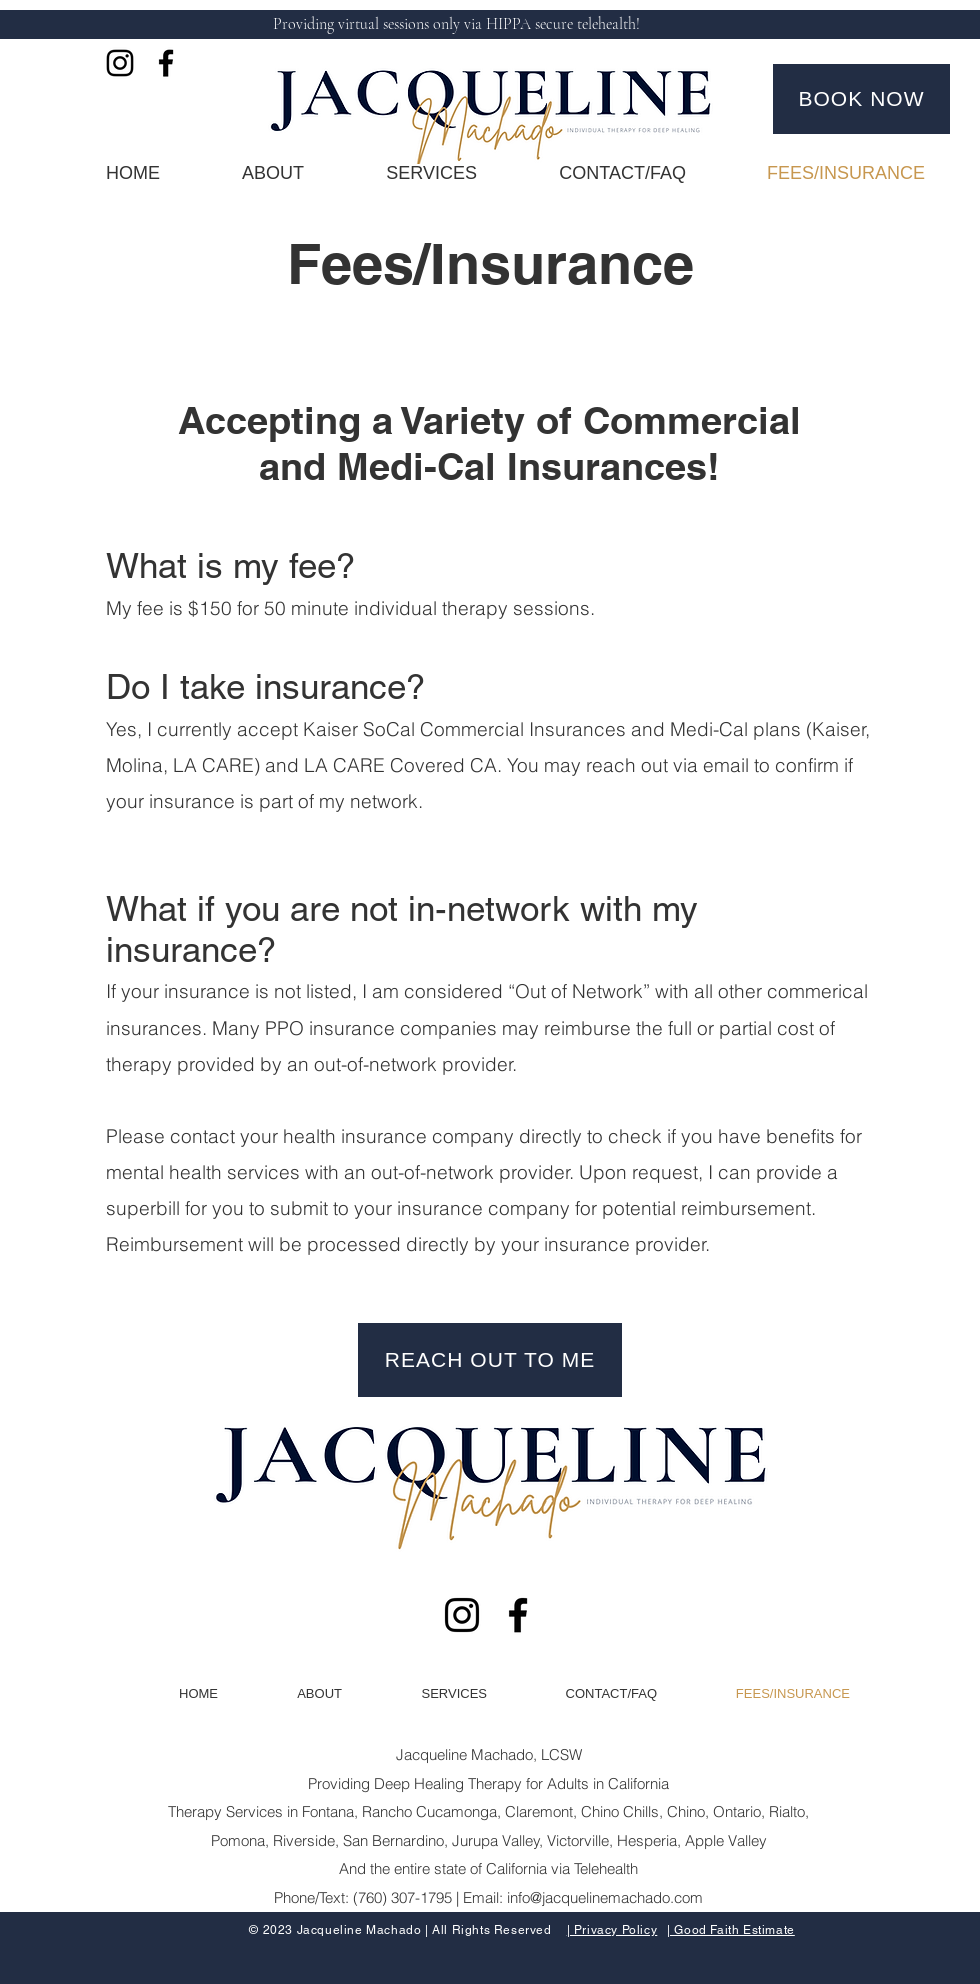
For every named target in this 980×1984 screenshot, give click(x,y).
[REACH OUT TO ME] (490, 1360)
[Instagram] (120, 63)
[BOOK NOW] (861, 99)
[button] (405, 173)
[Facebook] (166, 63)
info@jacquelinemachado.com (605, 1897)
